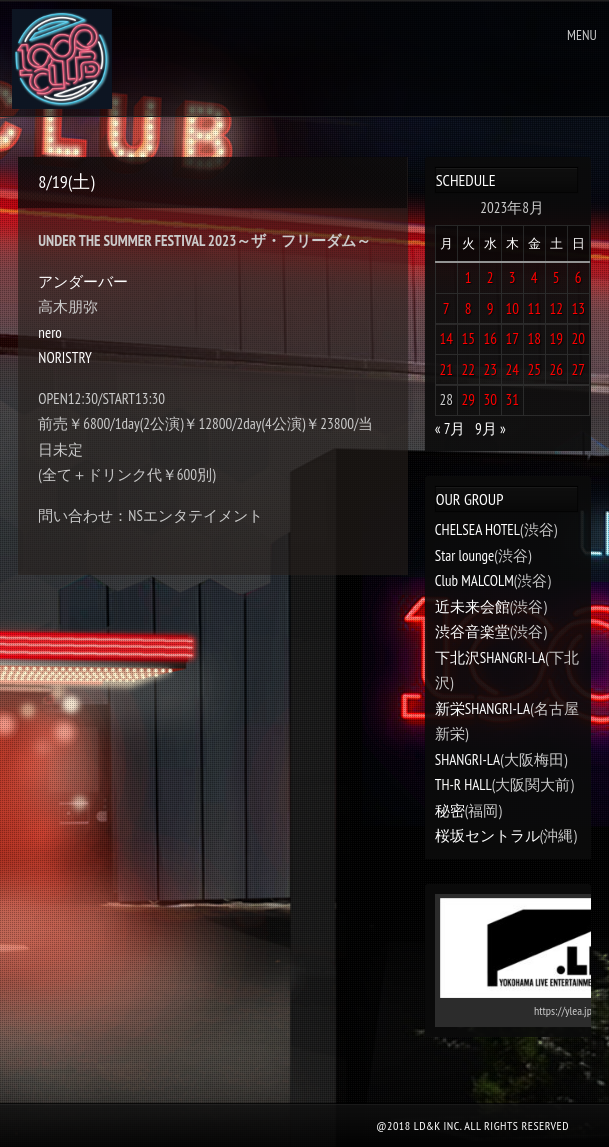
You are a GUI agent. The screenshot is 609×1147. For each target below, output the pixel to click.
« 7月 (450, 428)
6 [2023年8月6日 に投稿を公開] (578, 277)
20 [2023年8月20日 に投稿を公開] (578, 338)
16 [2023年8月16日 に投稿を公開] (490, 338)
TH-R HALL (463, 784)
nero (49, 332)
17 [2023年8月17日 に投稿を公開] (512, 338)
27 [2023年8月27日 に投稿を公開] (578, 369)
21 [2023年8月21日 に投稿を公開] (446, 369)
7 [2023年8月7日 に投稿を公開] (446, 308)
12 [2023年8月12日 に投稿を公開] (556, 308)
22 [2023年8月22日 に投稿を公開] (468, 369)
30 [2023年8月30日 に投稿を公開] (490, 399)
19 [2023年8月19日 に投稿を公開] (556, 338)
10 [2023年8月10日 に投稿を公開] (512, 308)
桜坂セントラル (487, 835)
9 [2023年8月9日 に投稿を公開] (490, 308)
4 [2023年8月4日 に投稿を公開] (534, 277)
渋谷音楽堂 (472, 631)
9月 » (490, 428)
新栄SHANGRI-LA (482, 708)
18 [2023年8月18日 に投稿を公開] (534, 338)
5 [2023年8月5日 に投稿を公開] (556, 277)
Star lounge (465, 555)
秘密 (450, 810)
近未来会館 (472, 606)
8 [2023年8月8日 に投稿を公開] (468, 308)
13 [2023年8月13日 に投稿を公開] (578, 308)
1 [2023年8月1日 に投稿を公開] (468, 277)
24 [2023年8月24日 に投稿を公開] (512, 369)
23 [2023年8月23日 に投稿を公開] (490, 369)
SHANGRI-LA (467, 759)
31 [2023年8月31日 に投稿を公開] (512, 399)
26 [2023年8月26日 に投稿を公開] (556, 369)
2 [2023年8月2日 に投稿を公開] (490, 277)
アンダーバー (83, 281)
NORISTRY (64, 357)
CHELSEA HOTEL (477, 529)
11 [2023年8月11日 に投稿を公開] (534, 308)
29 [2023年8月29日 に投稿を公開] (468, 399)
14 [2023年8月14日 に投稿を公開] (446, 338)
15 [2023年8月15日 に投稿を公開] (468, 338)
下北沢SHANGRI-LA (490, 657)
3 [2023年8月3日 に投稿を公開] (512, 277)
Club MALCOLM (474, 580)
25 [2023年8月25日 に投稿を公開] (534, 369)
